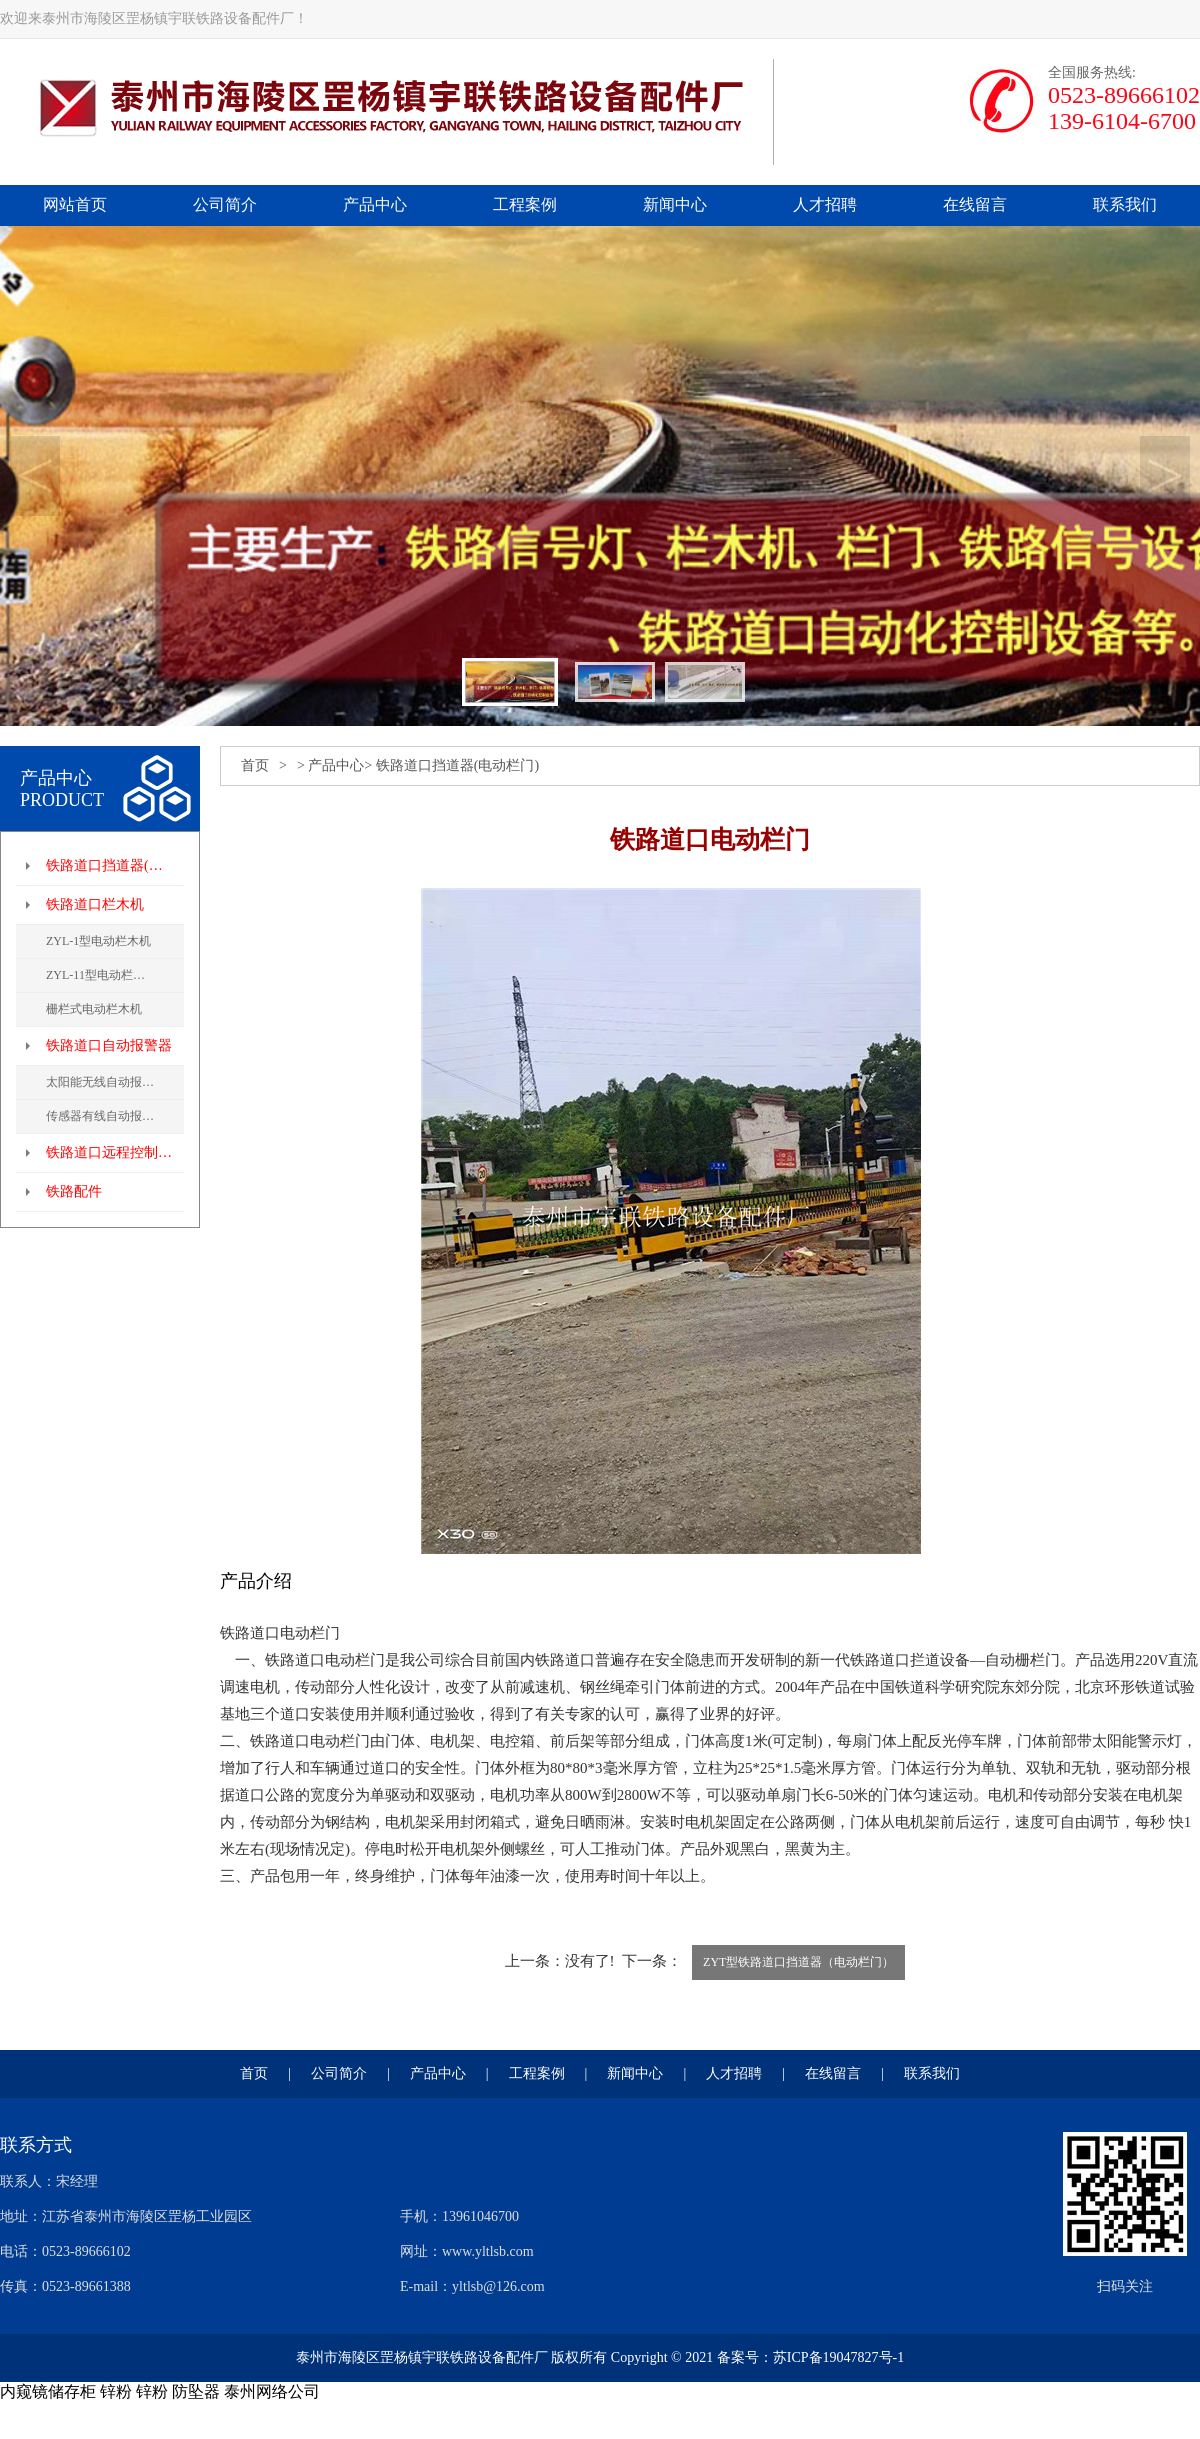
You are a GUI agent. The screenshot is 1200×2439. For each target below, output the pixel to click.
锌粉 (116, 2391)
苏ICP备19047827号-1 (838, 2357)
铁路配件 (74, 1191)
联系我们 (1125, 204)
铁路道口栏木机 (95, 904)
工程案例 (525, 204)
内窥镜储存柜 (48, 2391)
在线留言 (975, 204)
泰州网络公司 (272, 2391)
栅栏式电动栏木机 (94, 1009)
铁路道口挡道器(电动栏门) (115, 865)
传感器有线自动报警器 (106, 1116)
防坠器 (196, 2391)
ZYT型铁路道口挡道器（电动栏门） (798, 1962)
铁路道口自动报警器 (109, 1045)
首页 (255, 765)
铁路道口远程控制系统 (115, 1152)
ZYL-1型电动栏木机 (98, 941)
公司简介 (225, 204)
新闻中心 (675, 204)
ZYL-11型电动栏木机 (101, 975)
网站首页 (75, 204)
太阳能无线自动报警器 (106, 1082)
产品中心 (375, 204)
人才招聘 (825, 204)
